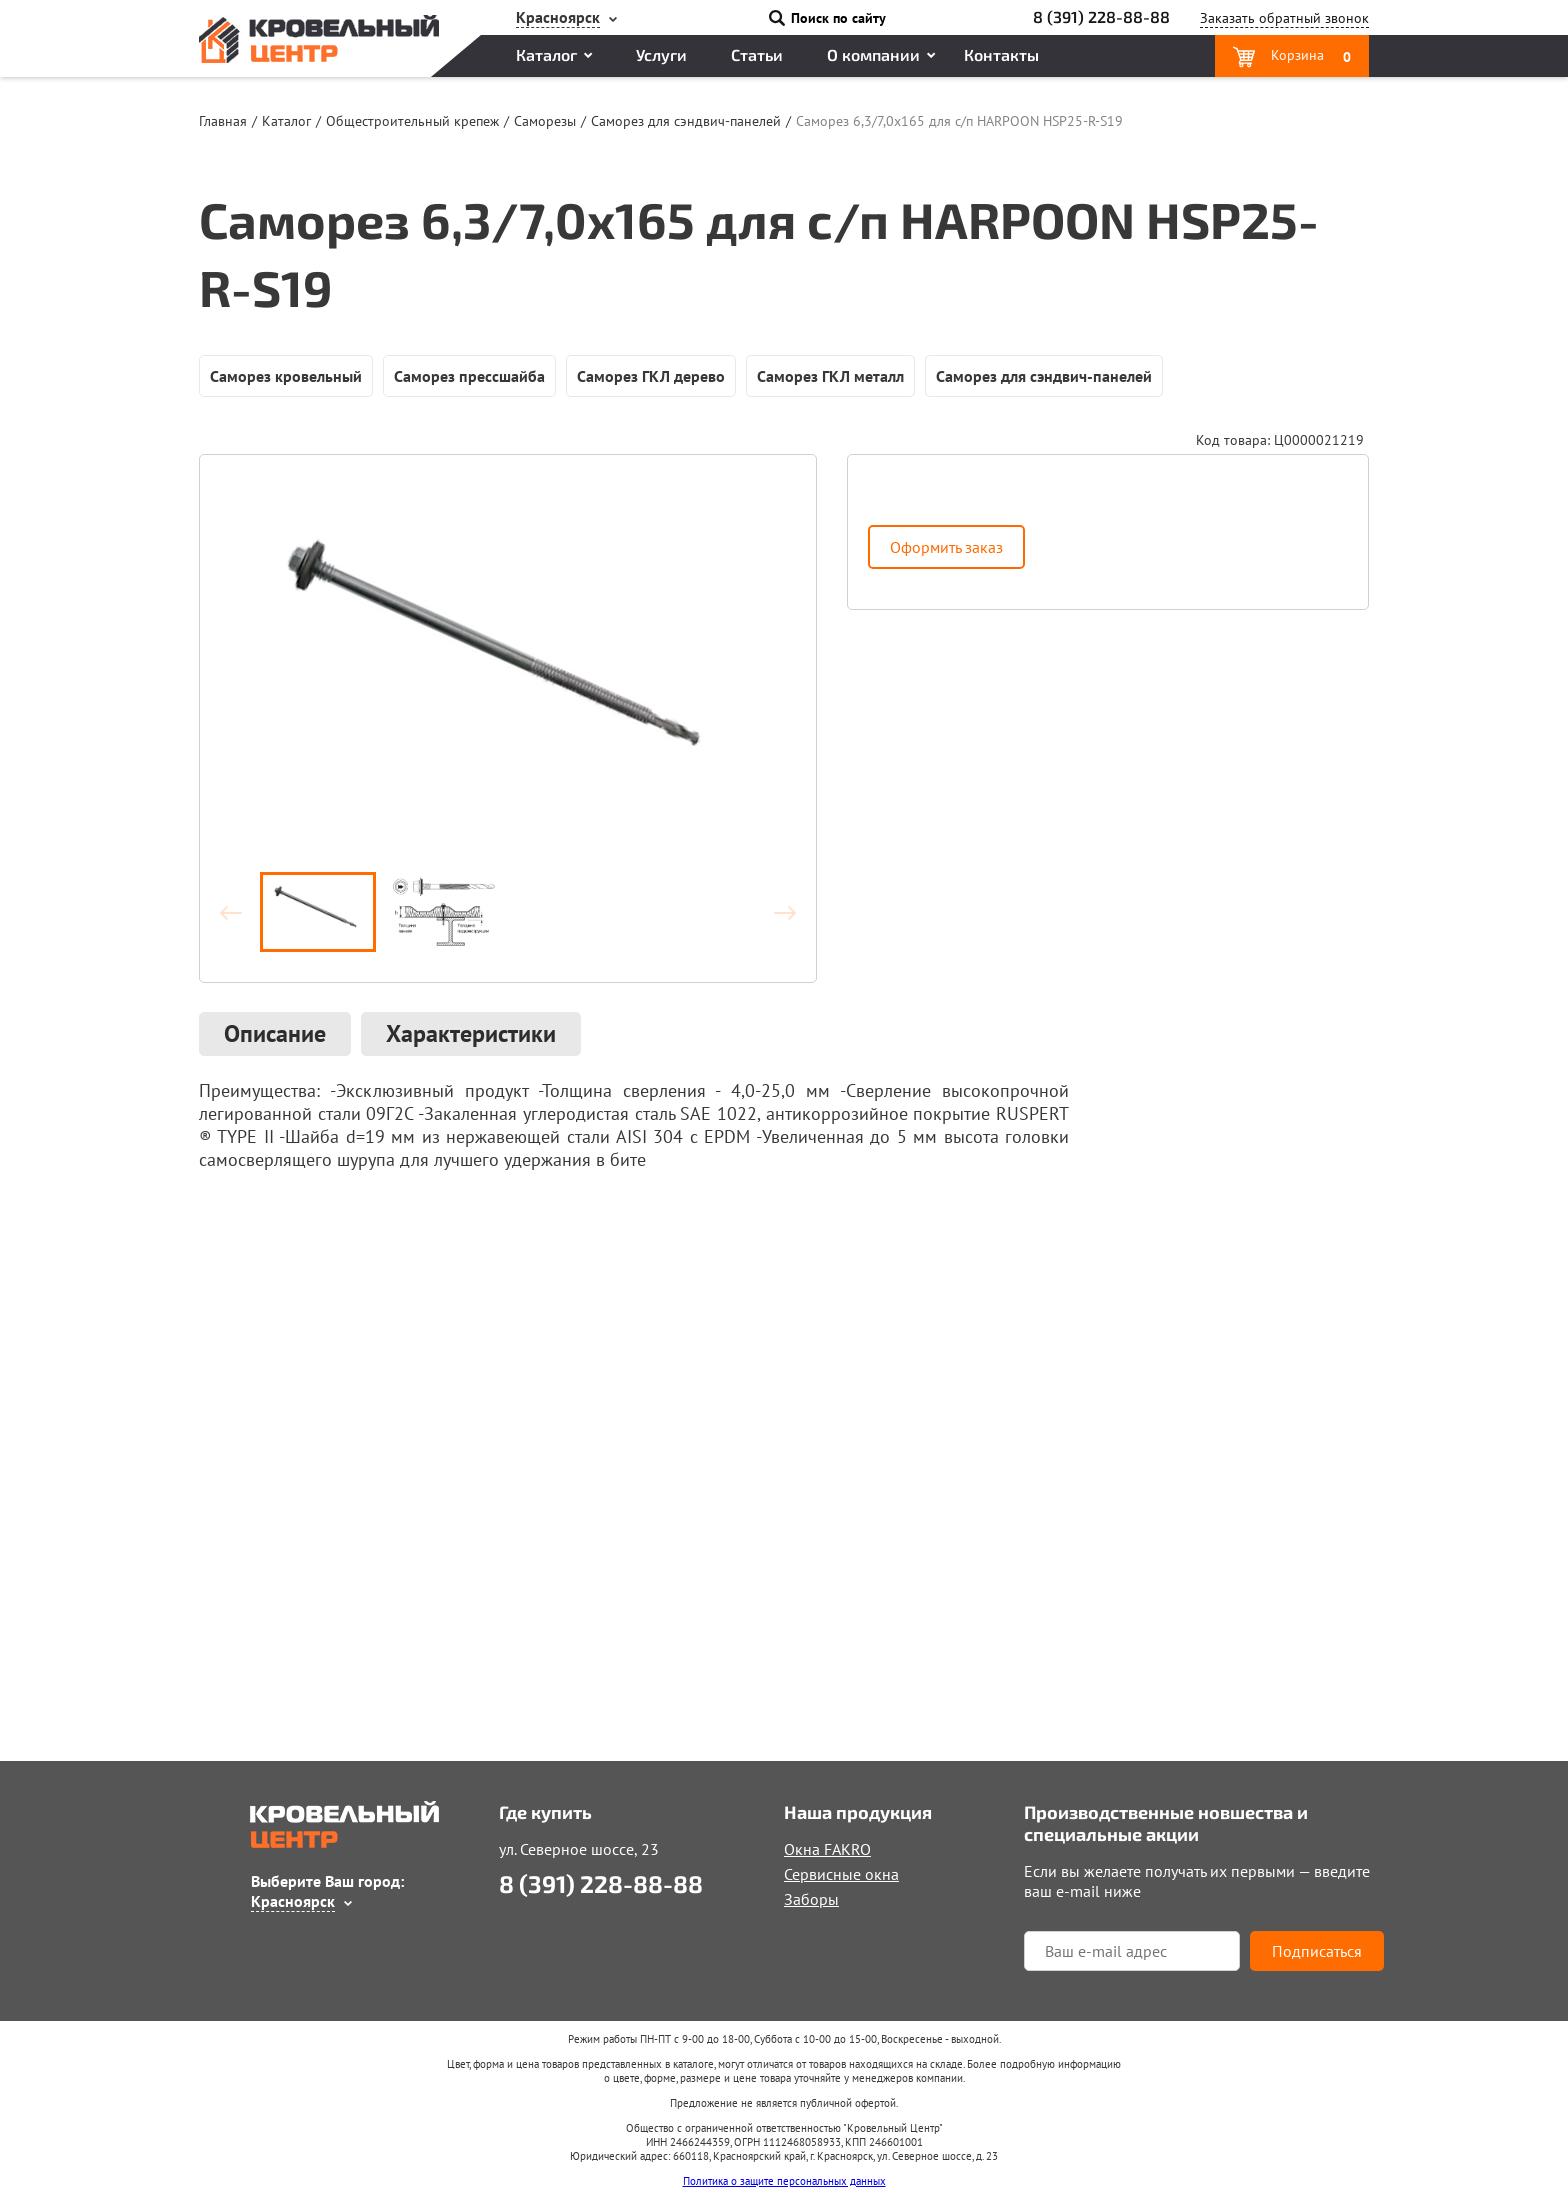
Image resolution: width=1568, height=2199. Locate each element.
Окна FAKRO (827, 1849)
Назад (240, 912)
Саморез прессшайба (469, 376)
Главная (223, 121)
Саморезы (545, 121)
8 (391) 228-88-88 (1101, 16)
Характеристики (471, 1033)
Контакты (1001, 54)
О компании (873, 54)
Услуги (661, 54)
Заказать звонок (1284, 18)
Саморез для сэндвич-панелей (686, 121)
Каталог (546, 54)
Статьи (757, 54)
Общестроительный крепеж (412, 121)
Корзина (1309, 56)
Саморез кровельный (286, 376)
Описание (275, 1033)
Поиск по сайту (838, 18)
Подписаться (1317, 1951)
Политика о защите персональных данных (784, 2181)
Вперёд (776, 912)
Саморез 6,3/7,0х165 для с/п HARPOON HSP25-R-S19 (959, 121)
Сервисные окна (841, 1874)
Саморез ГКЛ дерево (651, 376)
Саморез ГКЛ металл (830, 376)
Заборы (811, 1899)
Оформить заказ (946, 547)
